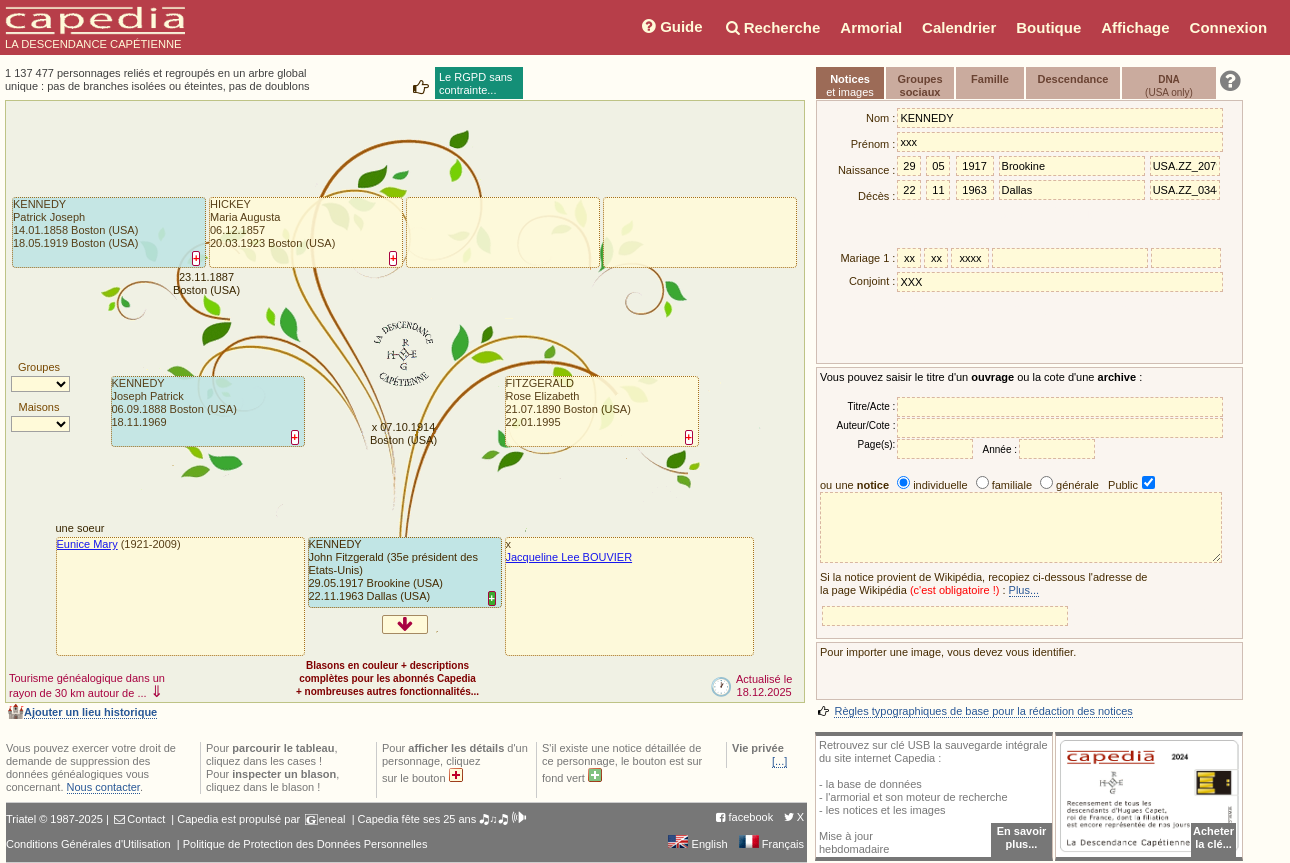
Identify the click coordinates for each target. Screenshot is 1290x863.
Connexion (1229, 27)
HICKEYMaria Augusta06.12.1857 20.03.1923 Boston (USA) (272, 223)
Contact (146, 819)
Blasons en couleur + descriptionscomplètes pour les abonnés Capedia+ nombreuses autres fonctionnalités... (387, 678)
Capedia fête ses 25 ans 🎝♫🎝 (442, 819)
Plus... (1024, 590)
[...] (779, 761)
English (697, 844)
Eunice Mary (87, 544)
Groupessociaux (919, 85)
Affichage (1135, 27)
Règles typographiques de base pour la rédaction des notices (983, 711)
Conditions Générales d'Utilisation (88, 844)
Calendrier (959, 27)
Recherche (772, 27)
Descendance (1073, 79)
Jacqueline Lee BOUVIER (569, 557)
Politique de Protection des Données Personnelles (305, 844)
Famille (990, 79)
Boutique (1048, 27)
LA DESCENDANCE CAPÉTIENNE (95, 28)
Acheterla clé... (1213, 837)
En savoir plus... (1022, 837)
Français (771, 844)
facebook (751, 817)
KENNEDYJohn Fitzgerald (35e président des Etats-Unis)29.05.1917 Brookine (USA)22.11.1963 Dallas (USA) (393, 570)
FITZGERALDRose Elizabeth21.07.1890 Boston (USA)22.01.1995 (568, 402)
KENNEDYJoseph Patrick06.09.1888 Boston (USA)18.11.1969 (174, 402)
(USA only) (1169, 86)
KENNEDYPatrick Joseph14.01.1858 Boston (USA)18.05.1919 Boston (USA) (75, 223)
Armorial (871, 27)
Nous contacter (103, 787)
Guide (670, 26)
